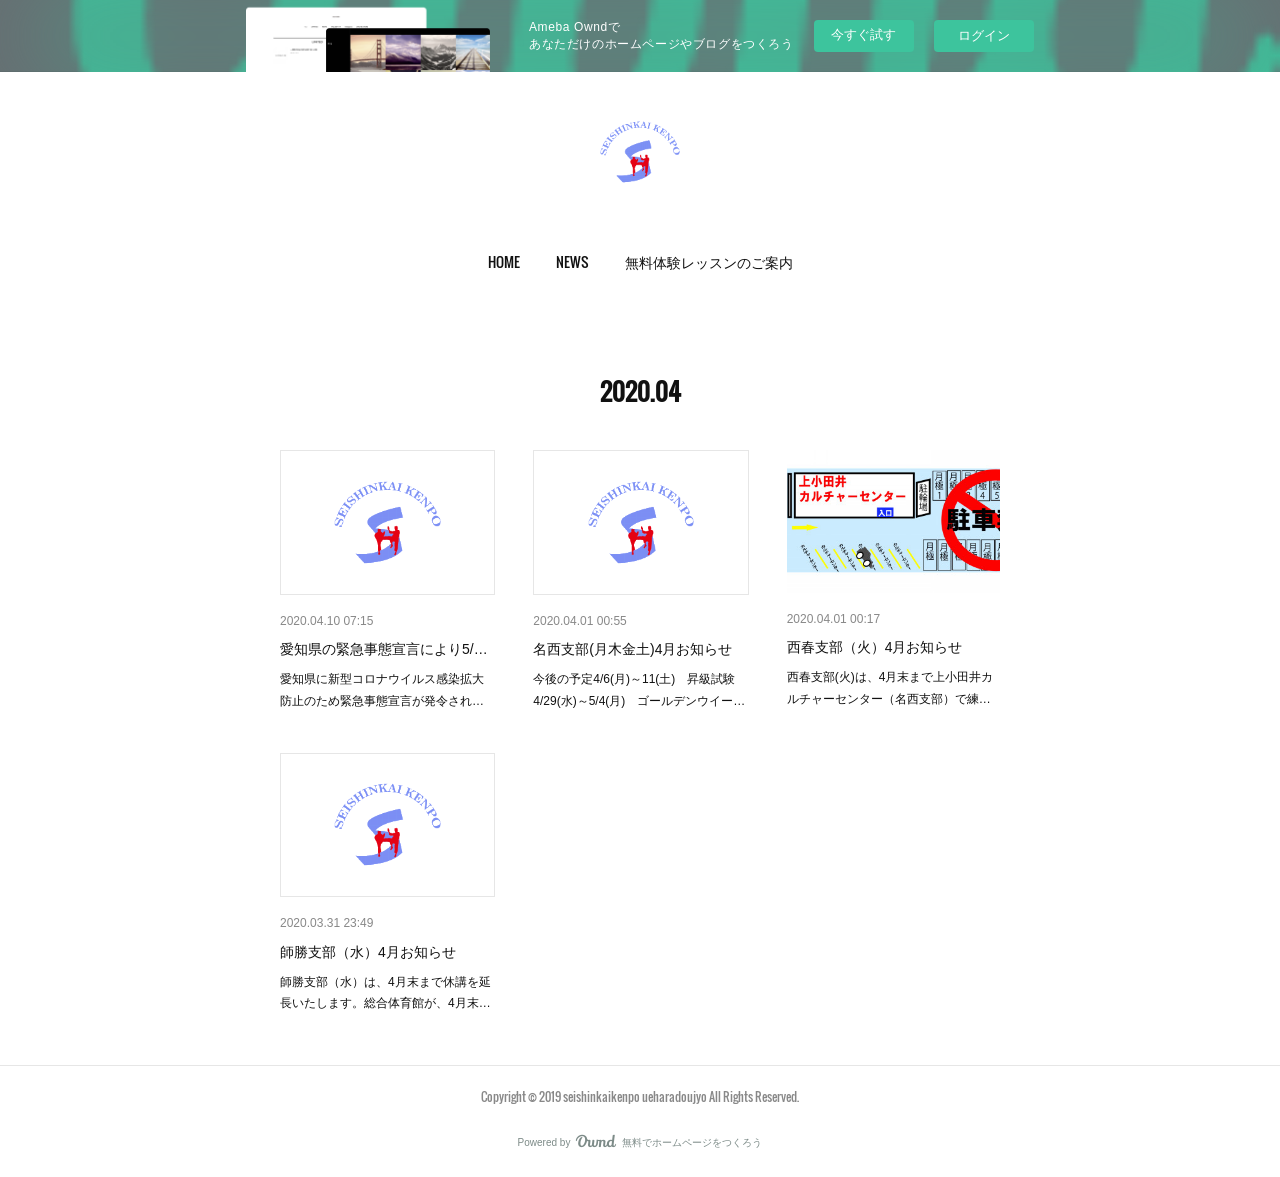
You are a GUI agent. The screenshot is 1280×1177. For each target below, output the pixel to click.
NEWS (572, 261)
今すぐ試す (863, 34)
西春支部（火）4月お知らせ (875, 647)
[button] (504, 262)
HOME (504, 261)
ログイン (984, 35)
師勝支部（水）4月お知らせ (368, 952)
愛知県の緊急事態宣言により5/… (384, 649)
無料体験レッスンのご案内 (709, 261)
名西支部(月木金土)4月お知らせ (632, 649)
